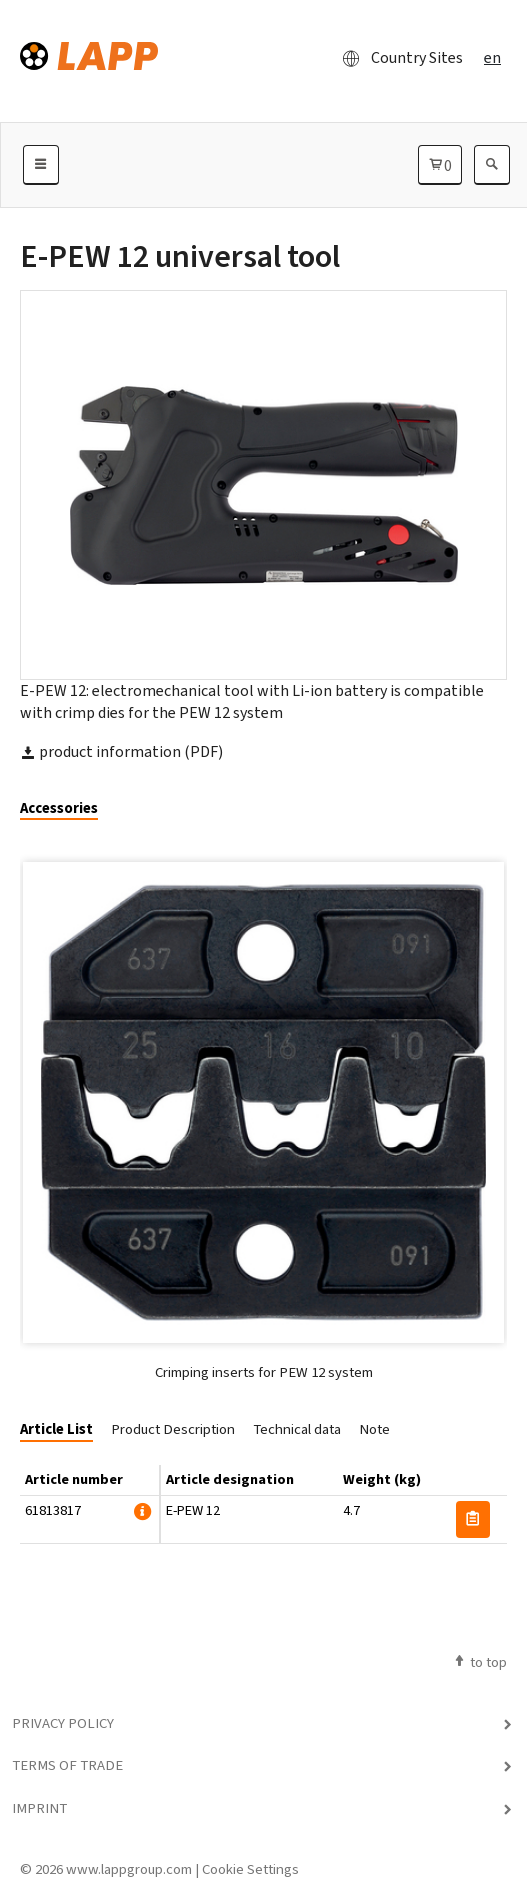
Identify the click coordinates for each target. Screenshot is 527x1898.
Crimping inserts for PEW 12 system (264, 1372)
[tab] (66, 809)
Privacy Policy (63, 1723)
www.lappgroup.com (129, 1869)
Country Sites (397, 58)
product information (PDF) (121, 751)
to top (479, 1662)
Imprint (39, 1808)
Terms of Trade (67, 1765)
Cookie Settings (250, 1869)
